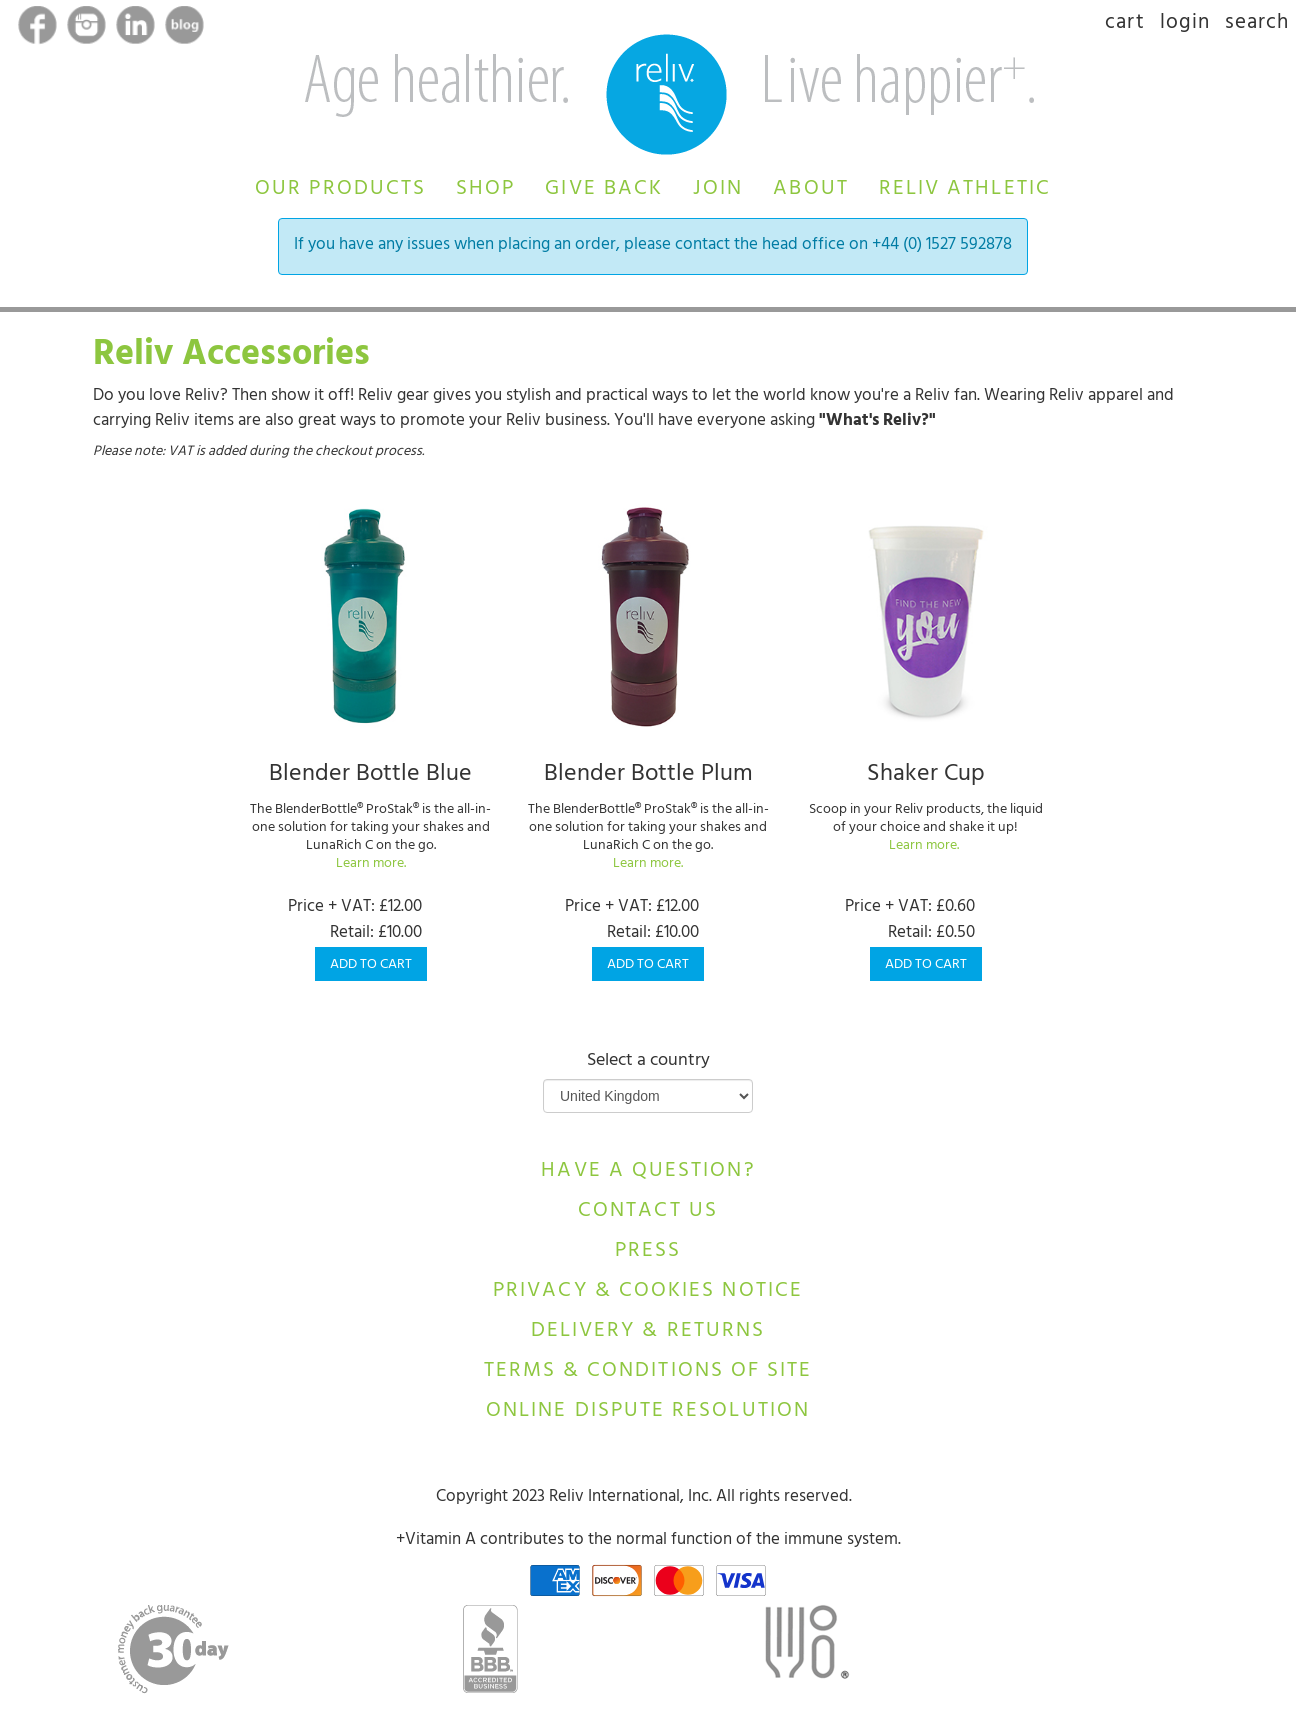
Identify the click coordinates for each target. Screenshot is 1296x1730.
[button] (340, 186)
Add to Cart (371, 965)
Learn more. (371, 864)
